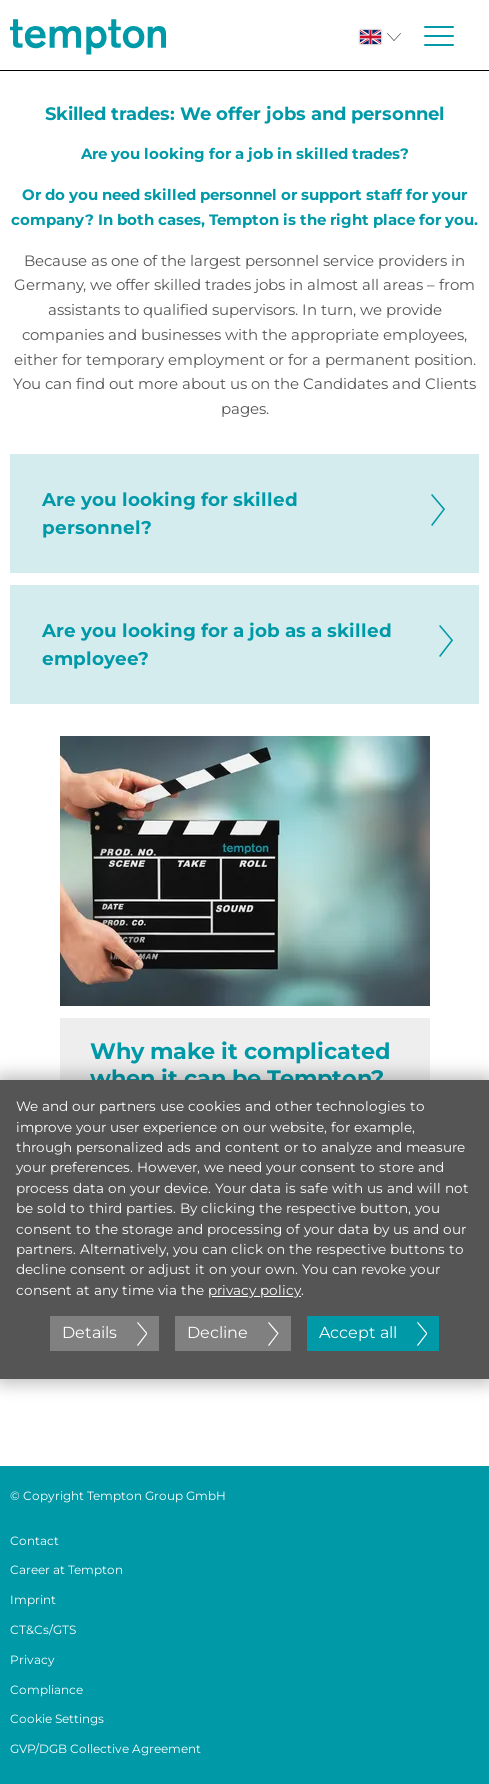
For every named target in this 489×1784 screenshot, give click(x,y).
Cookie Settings (57, 1718)
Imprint (33, 1599)
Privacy (32, 1659)
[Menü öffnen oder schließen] (439, 36)
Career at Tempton (66, 1569)
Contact (34, 1540)
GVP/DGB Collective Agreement (105, 1748)
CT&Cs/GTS (43, 1629)
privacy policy (254, 1290)
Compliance (46, 1689)
